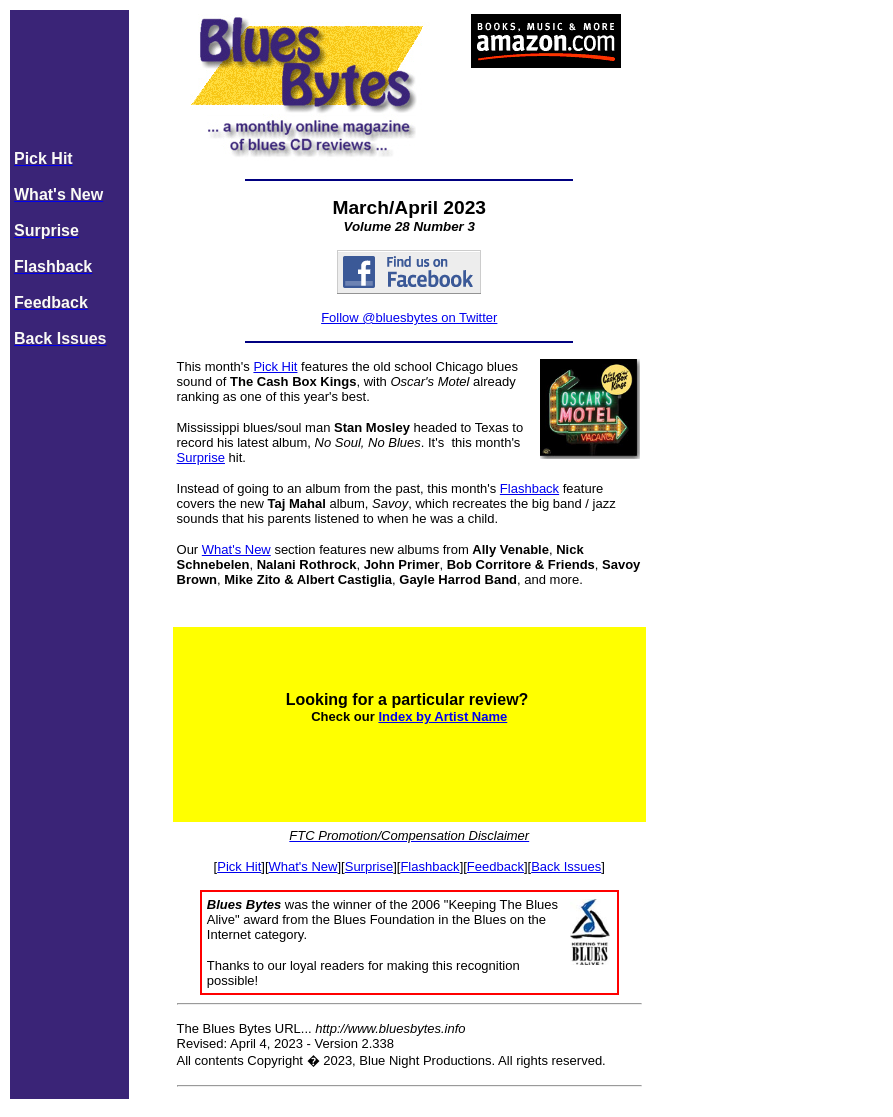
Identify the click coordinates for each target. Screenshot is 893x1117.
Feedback (495, 866)
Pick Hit (275, 366)
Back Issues (566, 866)
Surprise (201, 457)
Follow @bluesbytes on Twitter (409, 317)
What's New (236, 549)
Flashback (529, 488)
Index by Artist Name (442, 716)
